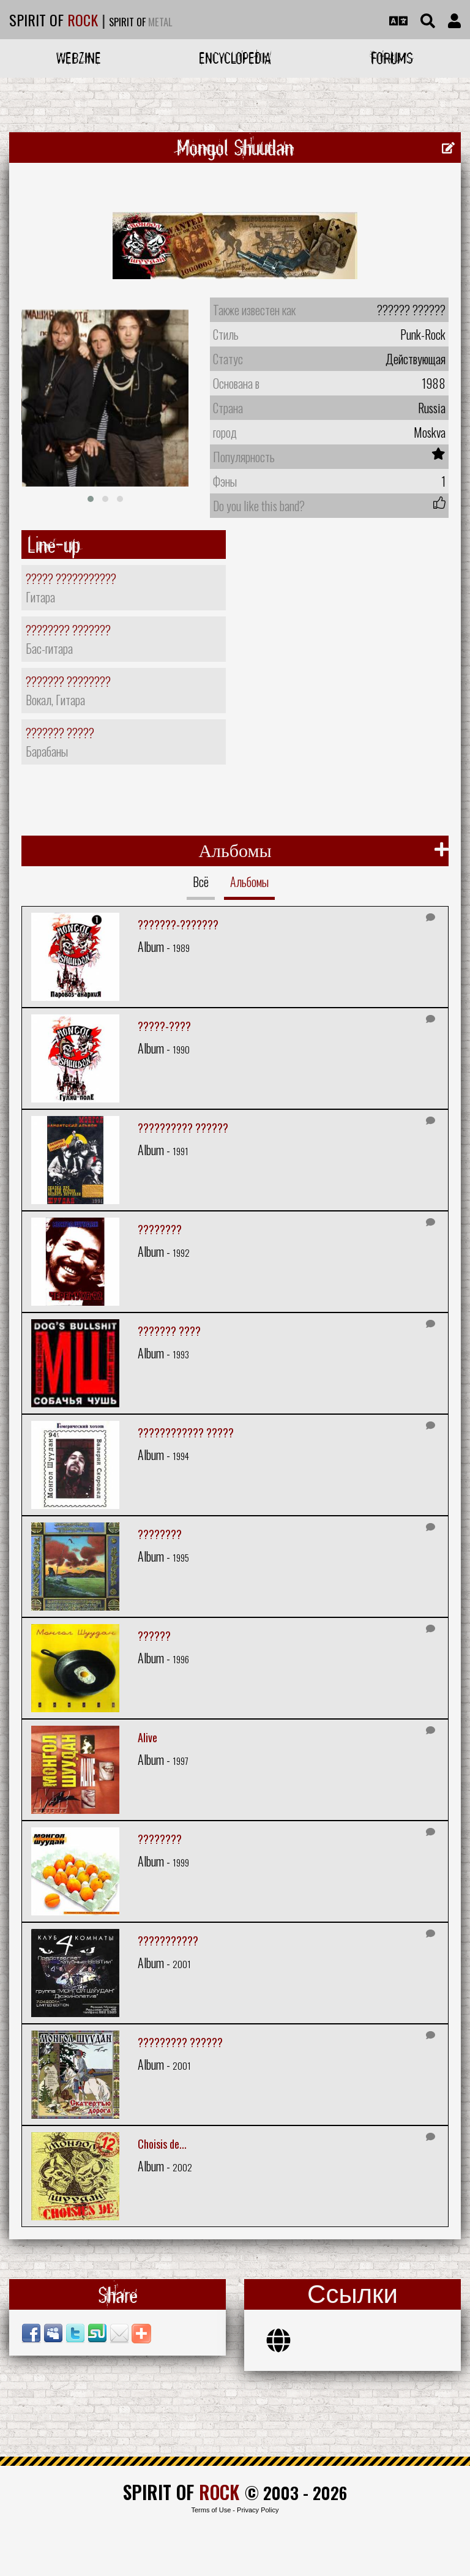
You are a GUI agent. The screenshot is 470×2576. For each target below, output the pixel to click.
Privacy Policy (257, 2510)
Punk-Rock (423, 334)
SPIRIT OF (53, 20)
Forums (392, 58)
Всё (201, 881)
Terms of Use (211, 2510)
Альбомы (249, 881)
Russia (432, 408)
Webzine (78, 58)
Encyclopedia (235, 58)
